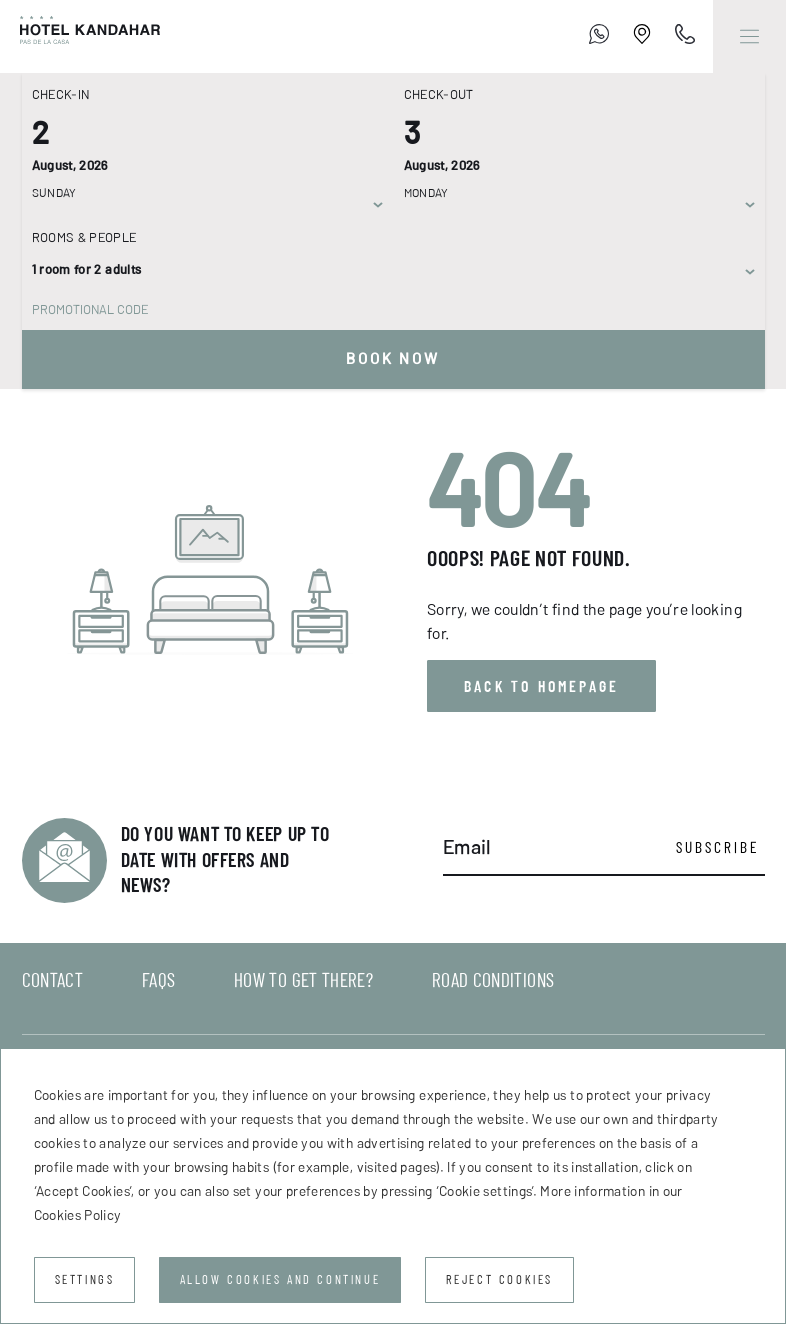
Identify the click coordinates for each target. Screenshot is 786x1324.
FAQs (158, 980)
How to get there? (303, 980)
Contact (53, 980)
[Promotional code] (383, 310)
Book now (393, 359)
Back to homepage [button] (541, 686)
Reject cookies (499, 1279)
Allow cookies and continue (280, 1279)
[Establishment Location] (642, 37)
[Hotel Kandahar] (80, 36)
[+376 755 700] (599, 37)
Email (467, 847)
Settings (85, 1279)
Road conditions (493, 980)
